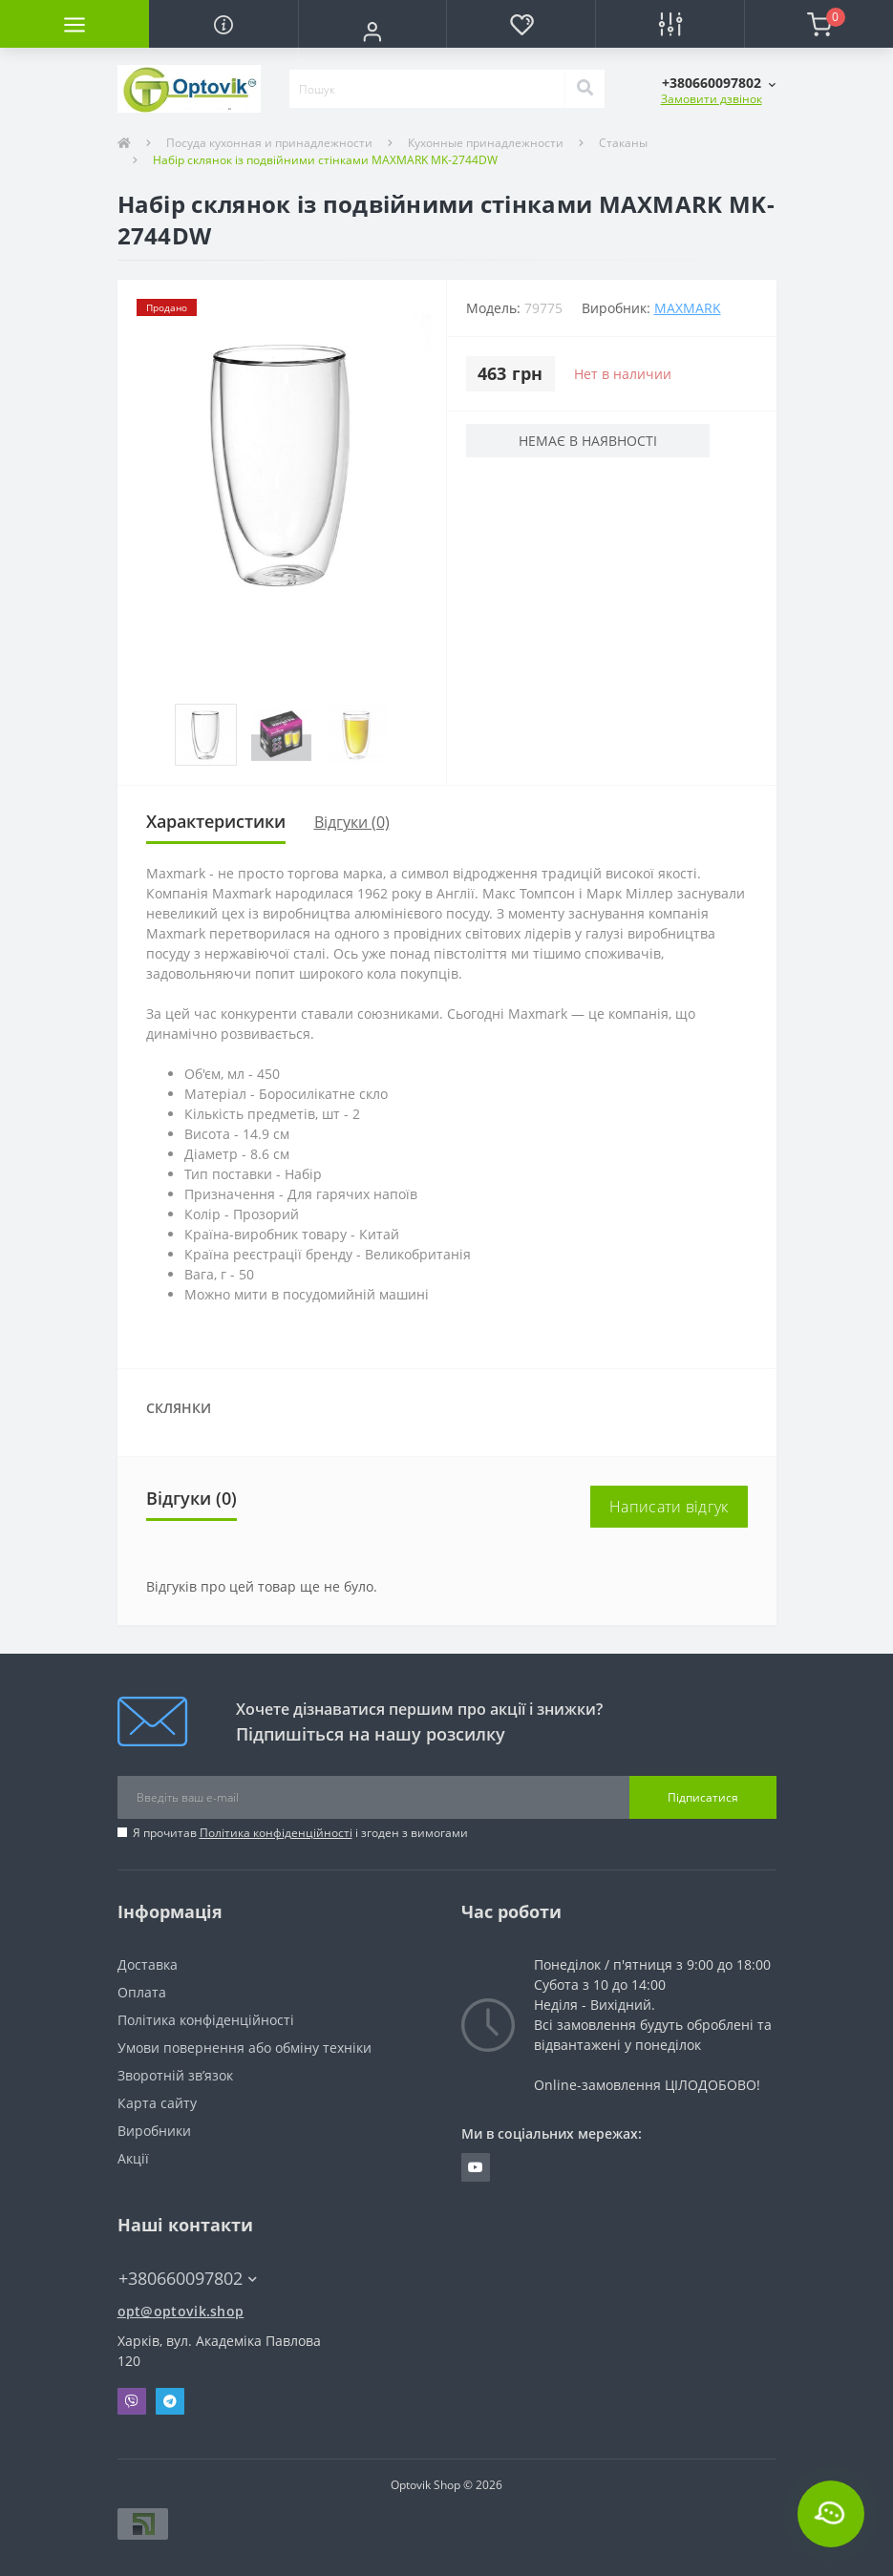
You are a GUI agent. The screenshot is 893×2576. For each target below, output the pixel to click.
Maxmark (687, 308)
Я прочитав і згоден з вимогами (300, 1833)
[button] (372, 31)
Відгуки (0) (352, 822)
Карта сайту (157, 2103)
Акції (133, 2158)
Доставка (147, 1964)
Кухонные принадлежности (485, 143)
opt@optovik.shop (181, 2311)
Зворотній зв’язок (175, 2075)
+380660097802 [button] (187, 2279)
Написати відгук (669, 1506)
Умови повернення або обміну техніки (244, 2047)
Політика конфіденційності (276, 1833)
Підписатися (703, 1797)
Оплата (141, 1992)
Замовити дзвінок (711, 99)
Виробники (154, 2131)
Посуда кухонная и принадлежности (269, 143)
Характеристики (216, 821)
